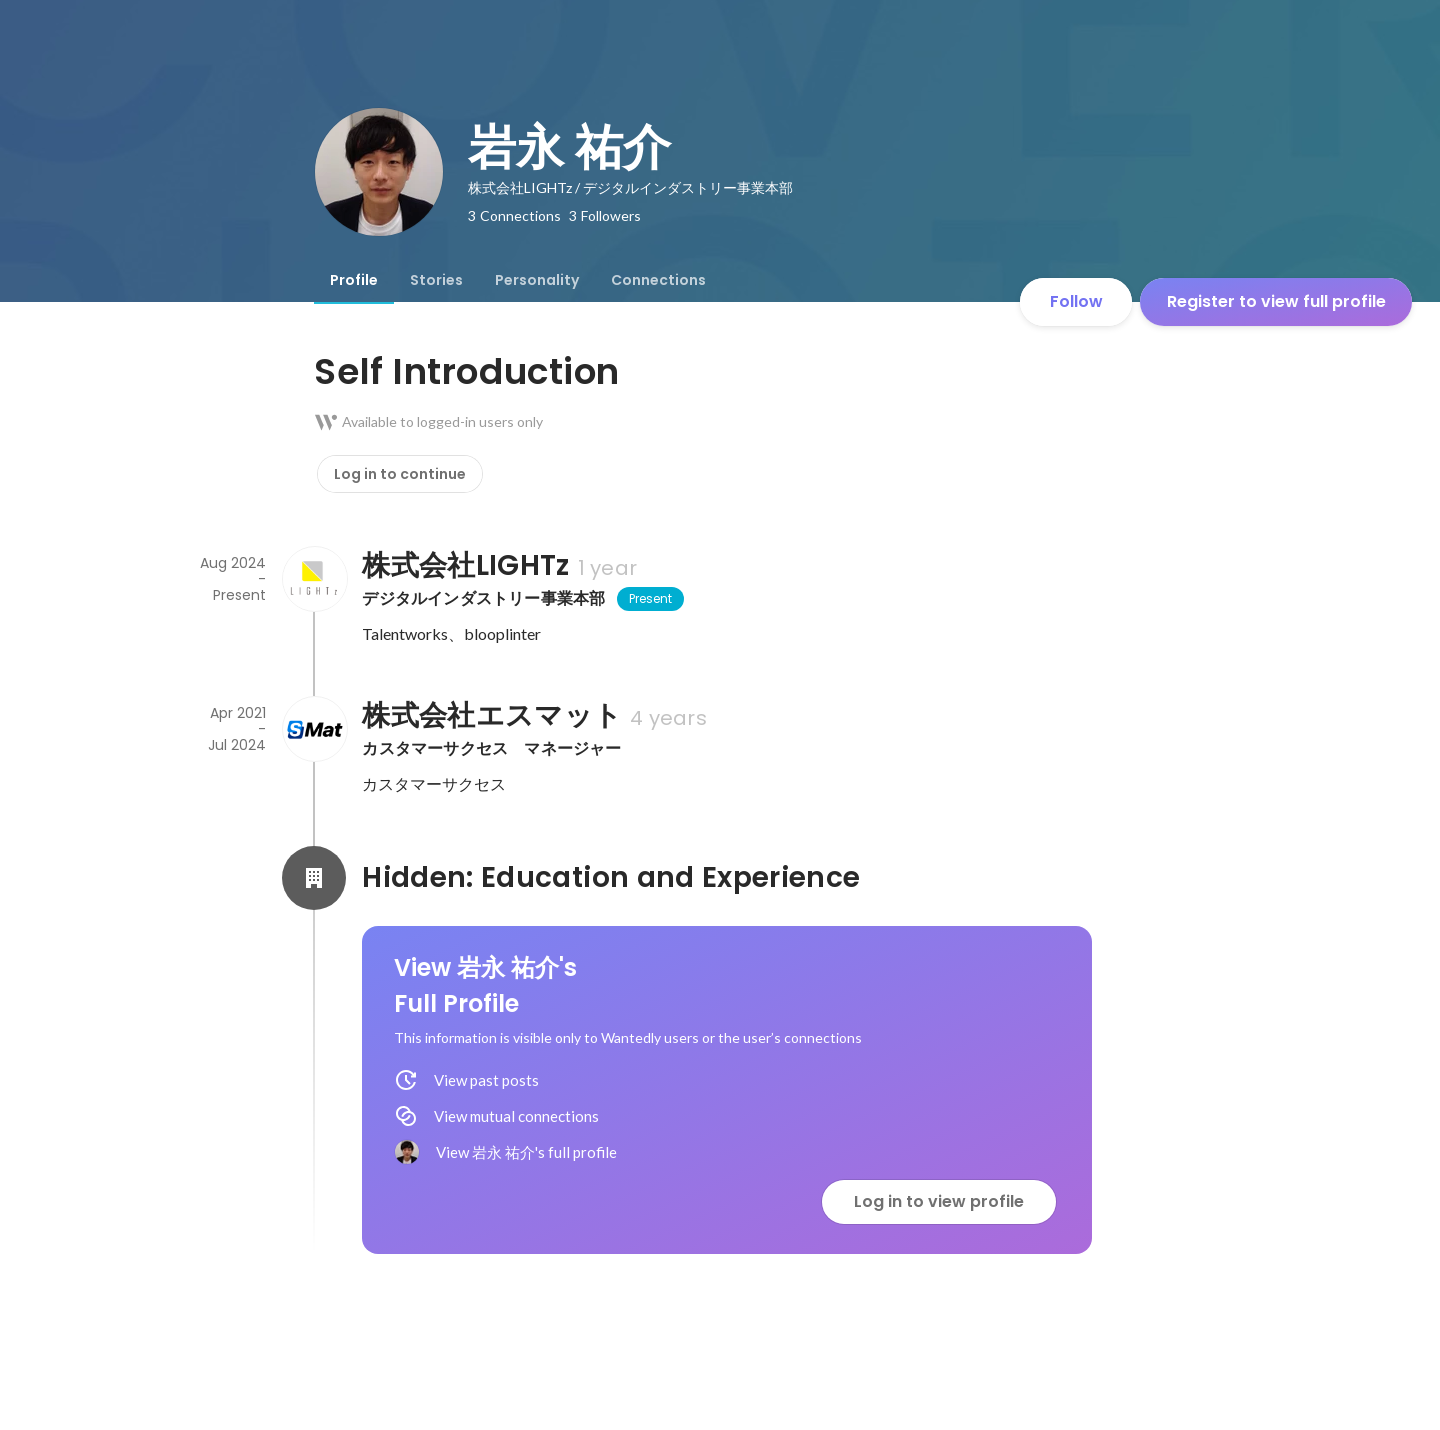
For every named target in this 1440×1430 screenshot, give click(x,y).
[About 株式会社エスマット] (314, 729)
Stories (436, 280)
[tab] (354, 280)
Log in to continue (400, 474)
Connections (658, 280)
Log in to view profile (939, 1201)
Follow (1076, 301)
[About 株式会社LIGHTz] (314, 579)
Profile (354, 280)
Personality (537, 280)
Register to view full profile (1276, 301)
